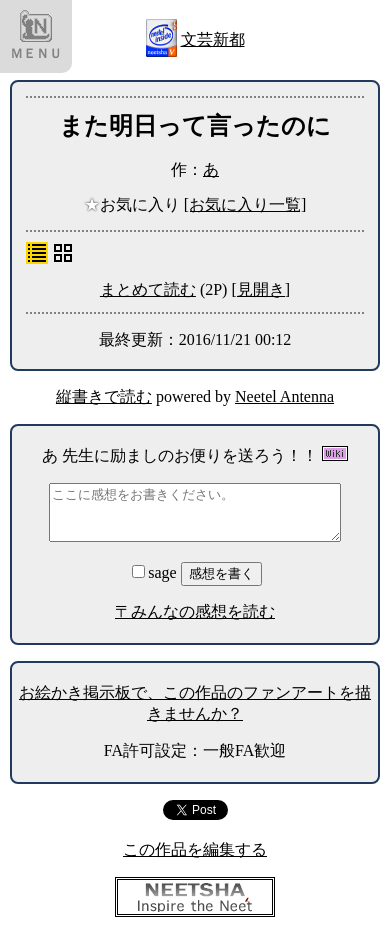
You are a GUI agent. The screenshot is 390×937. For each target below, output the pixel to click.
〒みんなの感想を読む (195, 611)
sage (156, 572)
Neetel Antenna (284, 396)
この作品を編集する (195, 849)
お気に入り (134, 204)
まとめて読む (148, 289)
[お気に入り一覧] (245, 204)
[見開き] (260, 289)
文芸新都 (213, 39)
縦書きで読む (104, 396)
